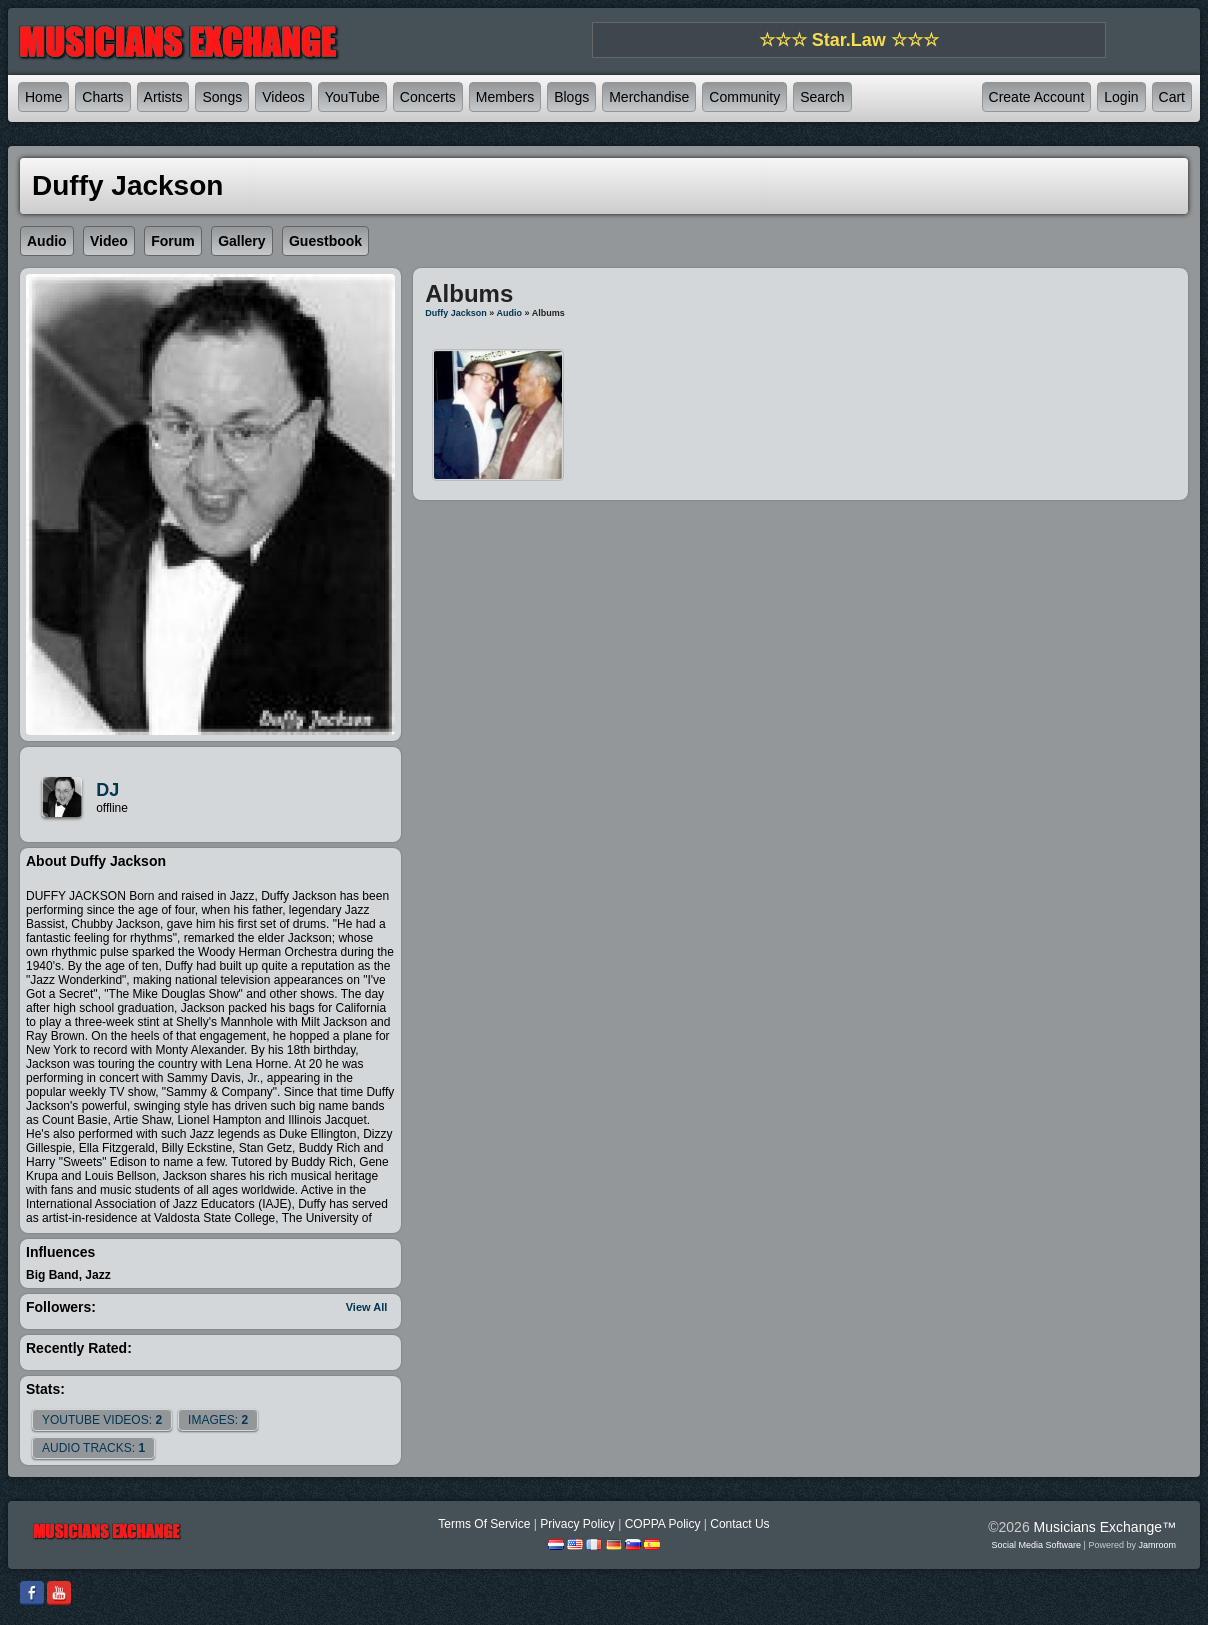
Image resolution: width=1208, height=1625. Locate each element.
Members (505, 97)
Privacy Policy (577, 1524)
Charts (102, 97)
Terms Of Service (484, 1524)
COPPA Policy (663, 1524)
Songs (222, 97)
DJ (107, 790)
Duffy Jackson (456, 313)
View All (367, 1307)
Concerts (428, 97)
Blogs (571, 97)
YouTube (352, 97)
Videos (283, 97)
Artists (163, 97)
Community (744, 97)
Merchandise (649, 97)
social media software (1037, 1545)
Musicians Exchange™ (1105, 1527)
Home (43, 97)
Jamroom (1157, 1545)
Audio (510, 313)
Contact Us (739, 1524)
